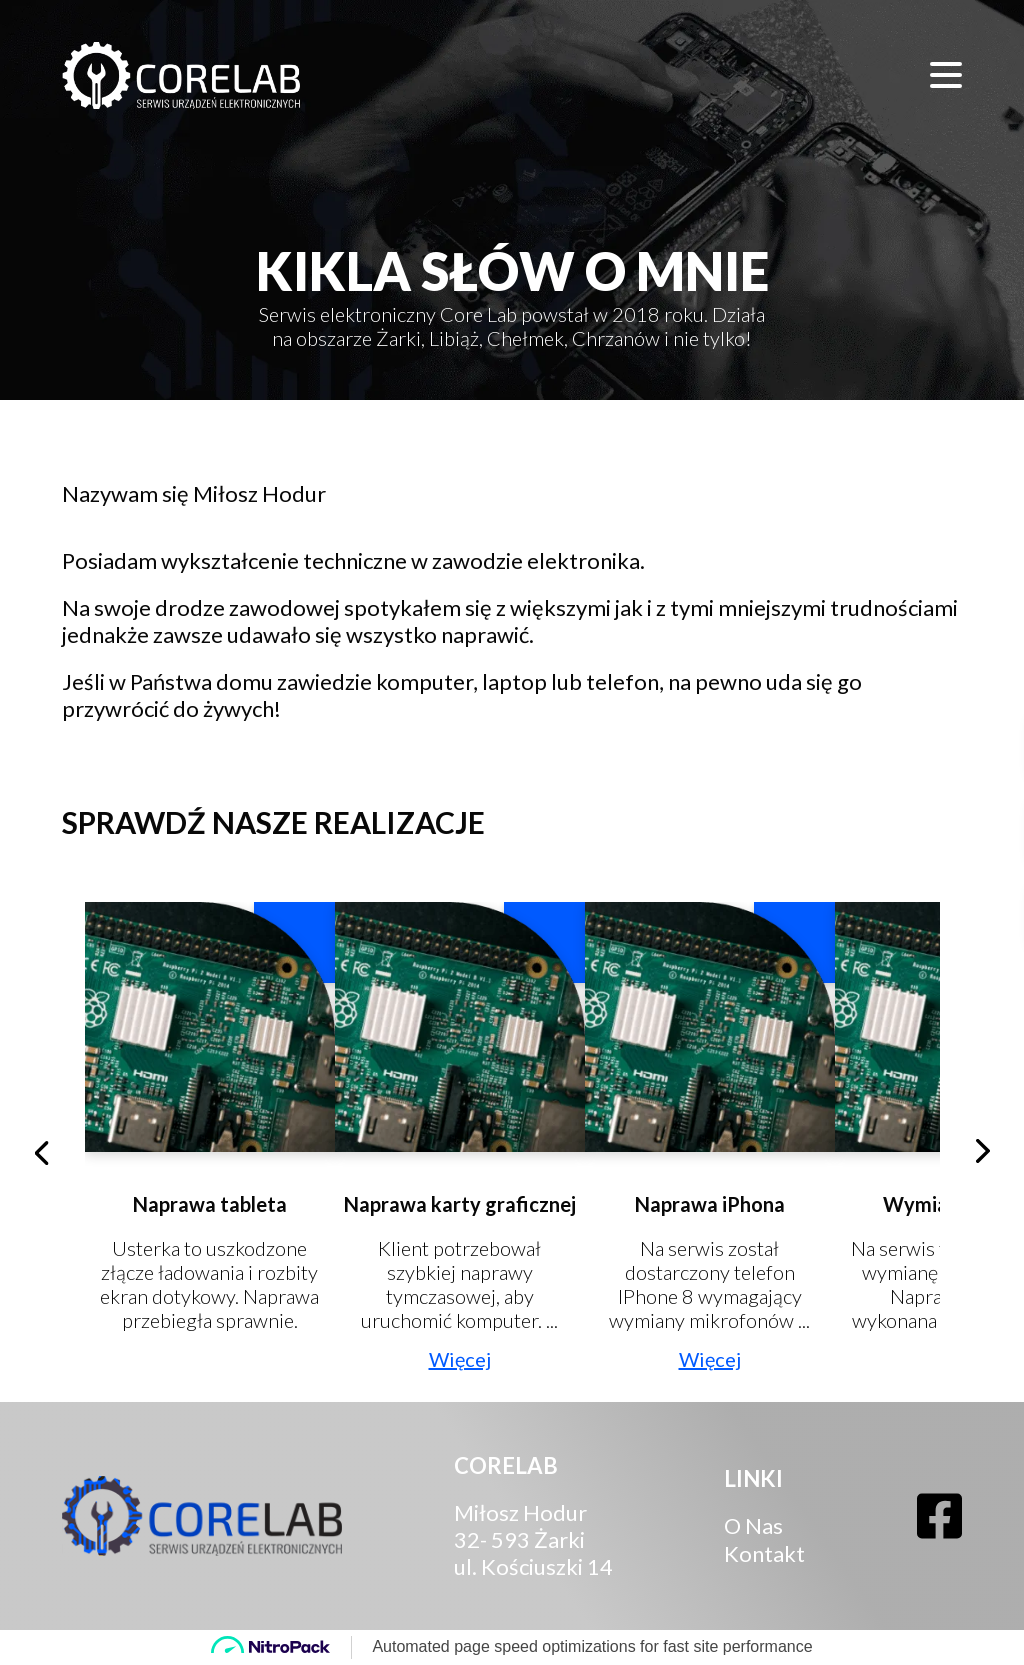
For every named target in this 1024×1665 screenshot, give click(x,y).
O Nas (753, 1525)
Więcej (460, 1359)
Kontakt (764, 1553)
